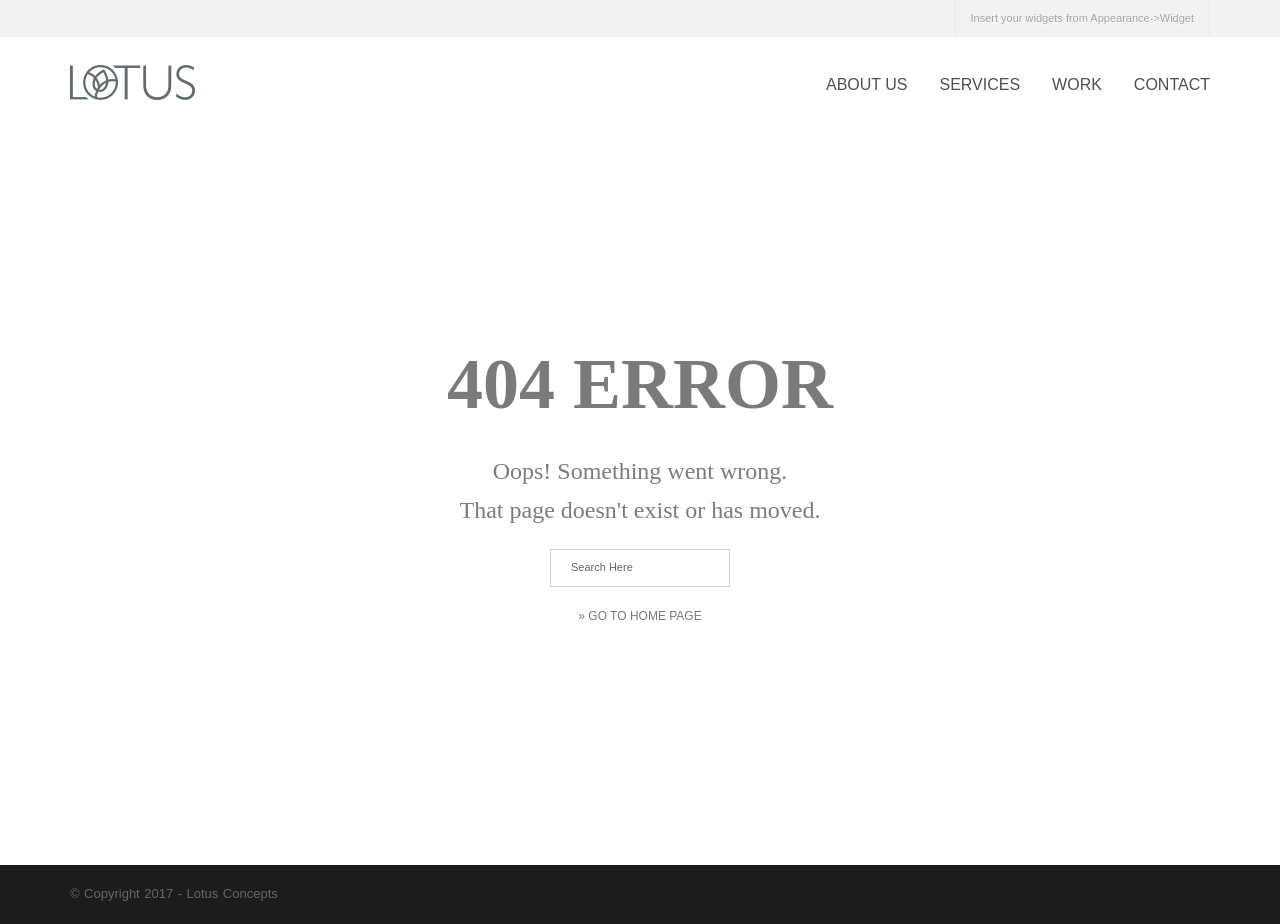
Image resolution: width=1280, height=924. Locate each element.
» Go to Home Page (639, 616)
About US (867, 84)
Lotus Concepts (232, 893)
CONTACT (1172, 84)
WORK (1077, 84)
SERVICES (979, 84)
